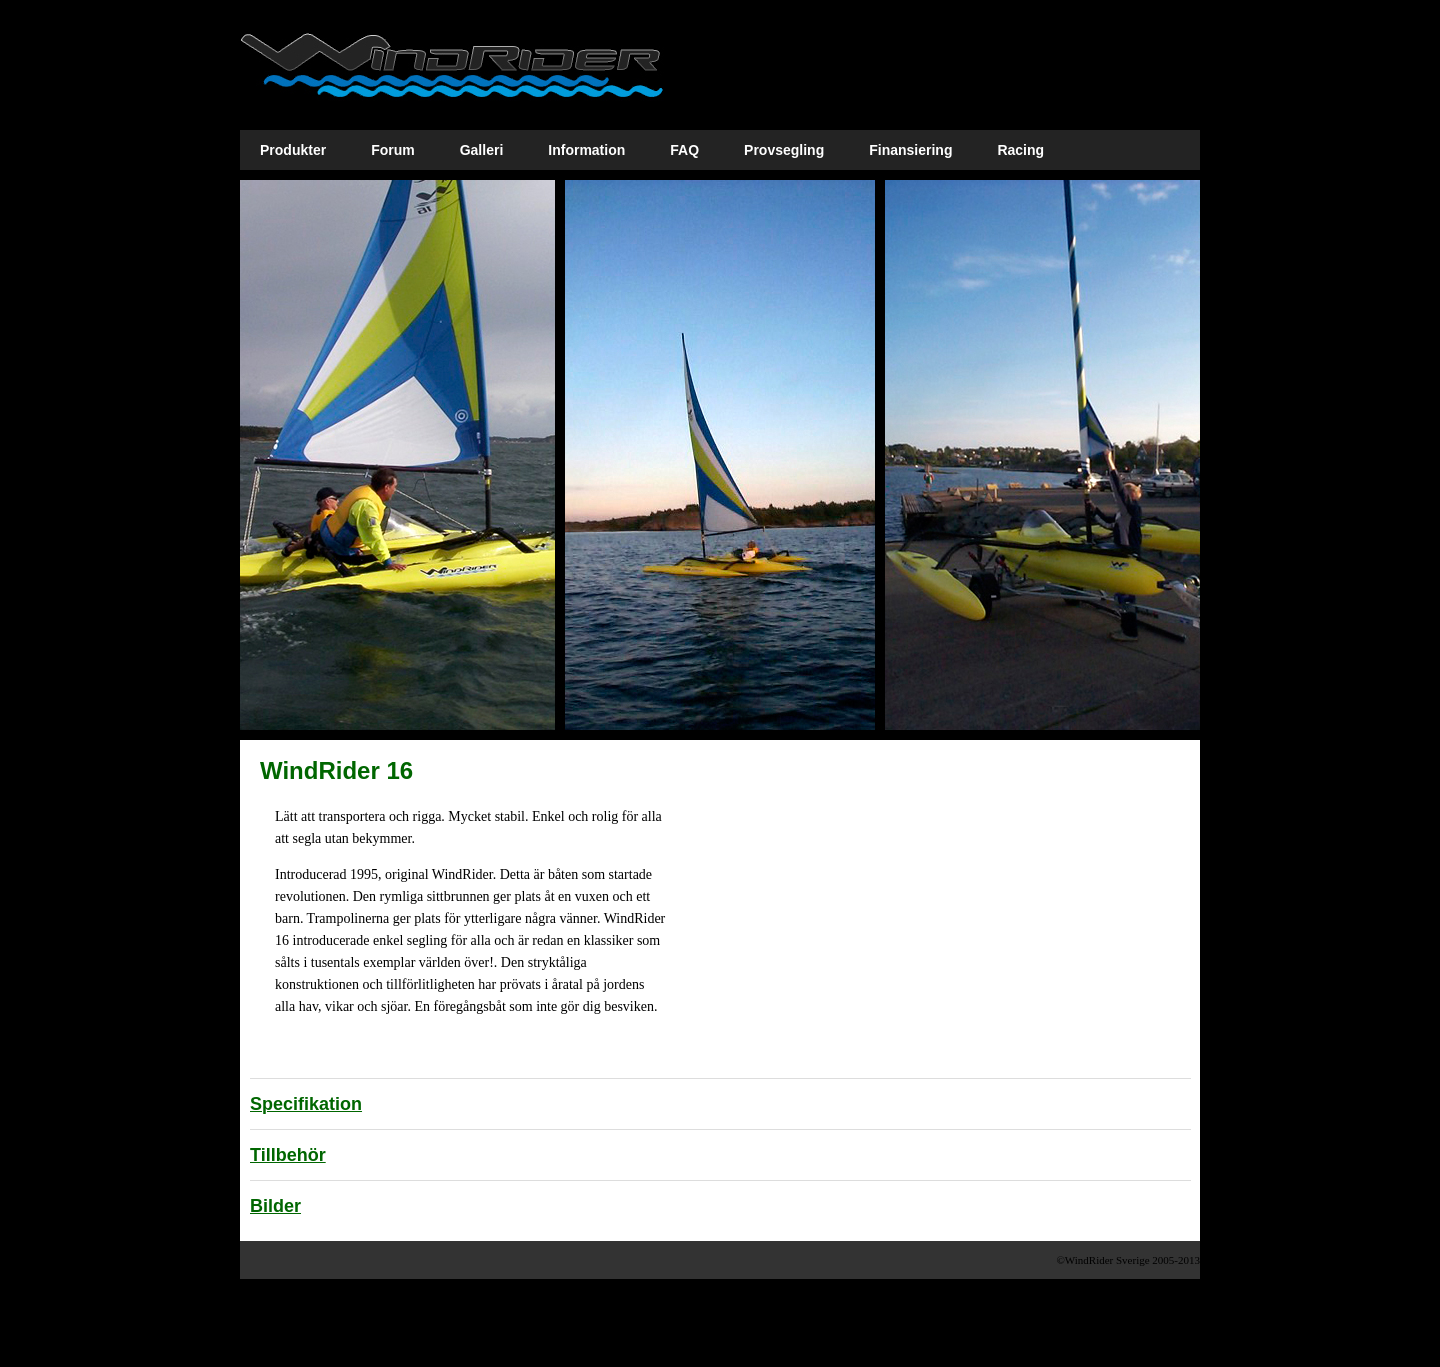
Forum (393, 150)
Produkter (293, 150)
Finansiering (910, 150)
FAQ (684, 150)
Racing (1020, 150)
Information (586, 150)
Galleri (482, 150)
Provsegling (784, 150)
